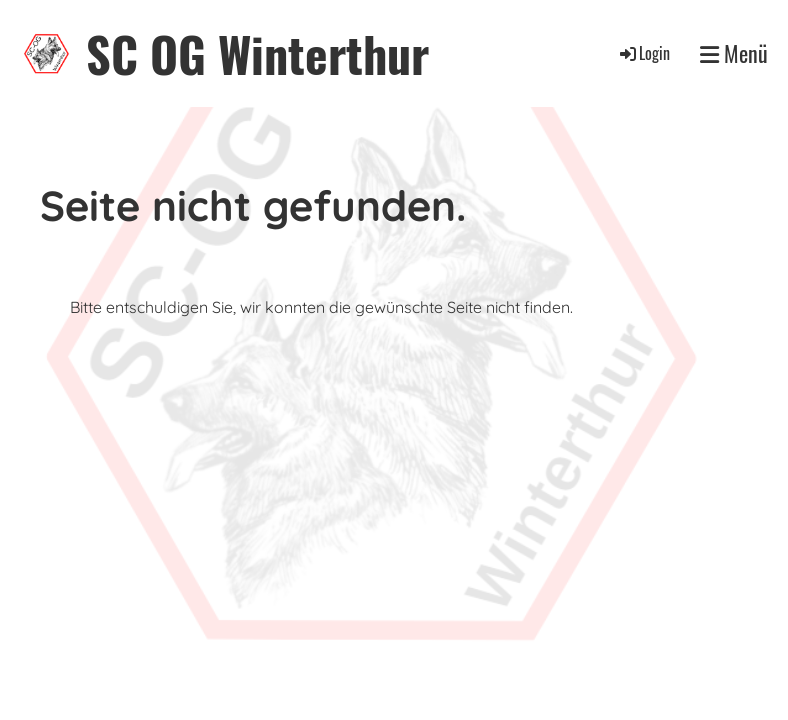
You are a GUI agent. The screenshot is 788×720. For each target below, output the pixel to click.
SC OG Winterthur (257, 53)
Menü (734, 53)
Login (643, 53)
